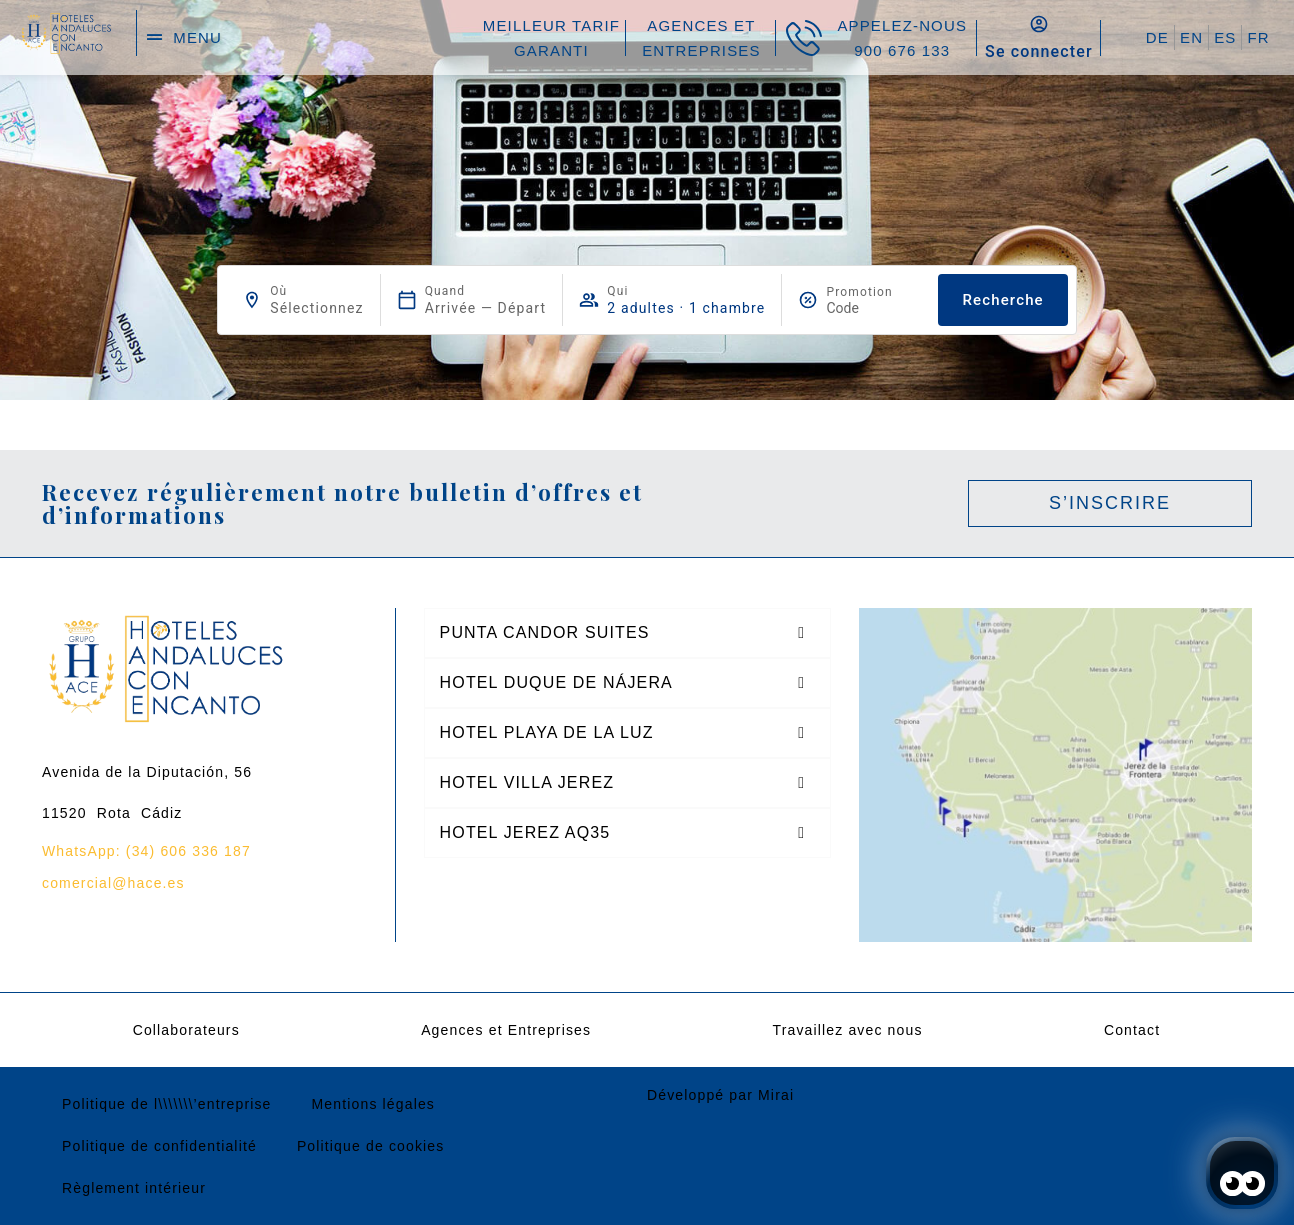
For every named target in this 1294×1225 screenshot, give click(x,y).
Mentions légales (373, 1104)
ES (1225, 37)
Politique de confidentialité (159, 1146)
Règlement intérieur (134, 1188)
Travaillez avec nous (847, 1030)
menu (197, 37)
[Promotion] (874, 308)
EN (1191, 37)
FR (1258, 37)
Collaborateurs (186, 1030)
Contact (1132, 1030)
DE (1157, 37)
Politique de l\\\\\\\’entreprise (167, 1104)
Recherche (1002, 300)
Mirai (776, 1095)
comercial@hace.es (113, 883)
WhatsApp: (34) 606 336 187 (146, 851)
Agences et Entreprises (506, 1030)
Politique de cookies (371, 1146)
